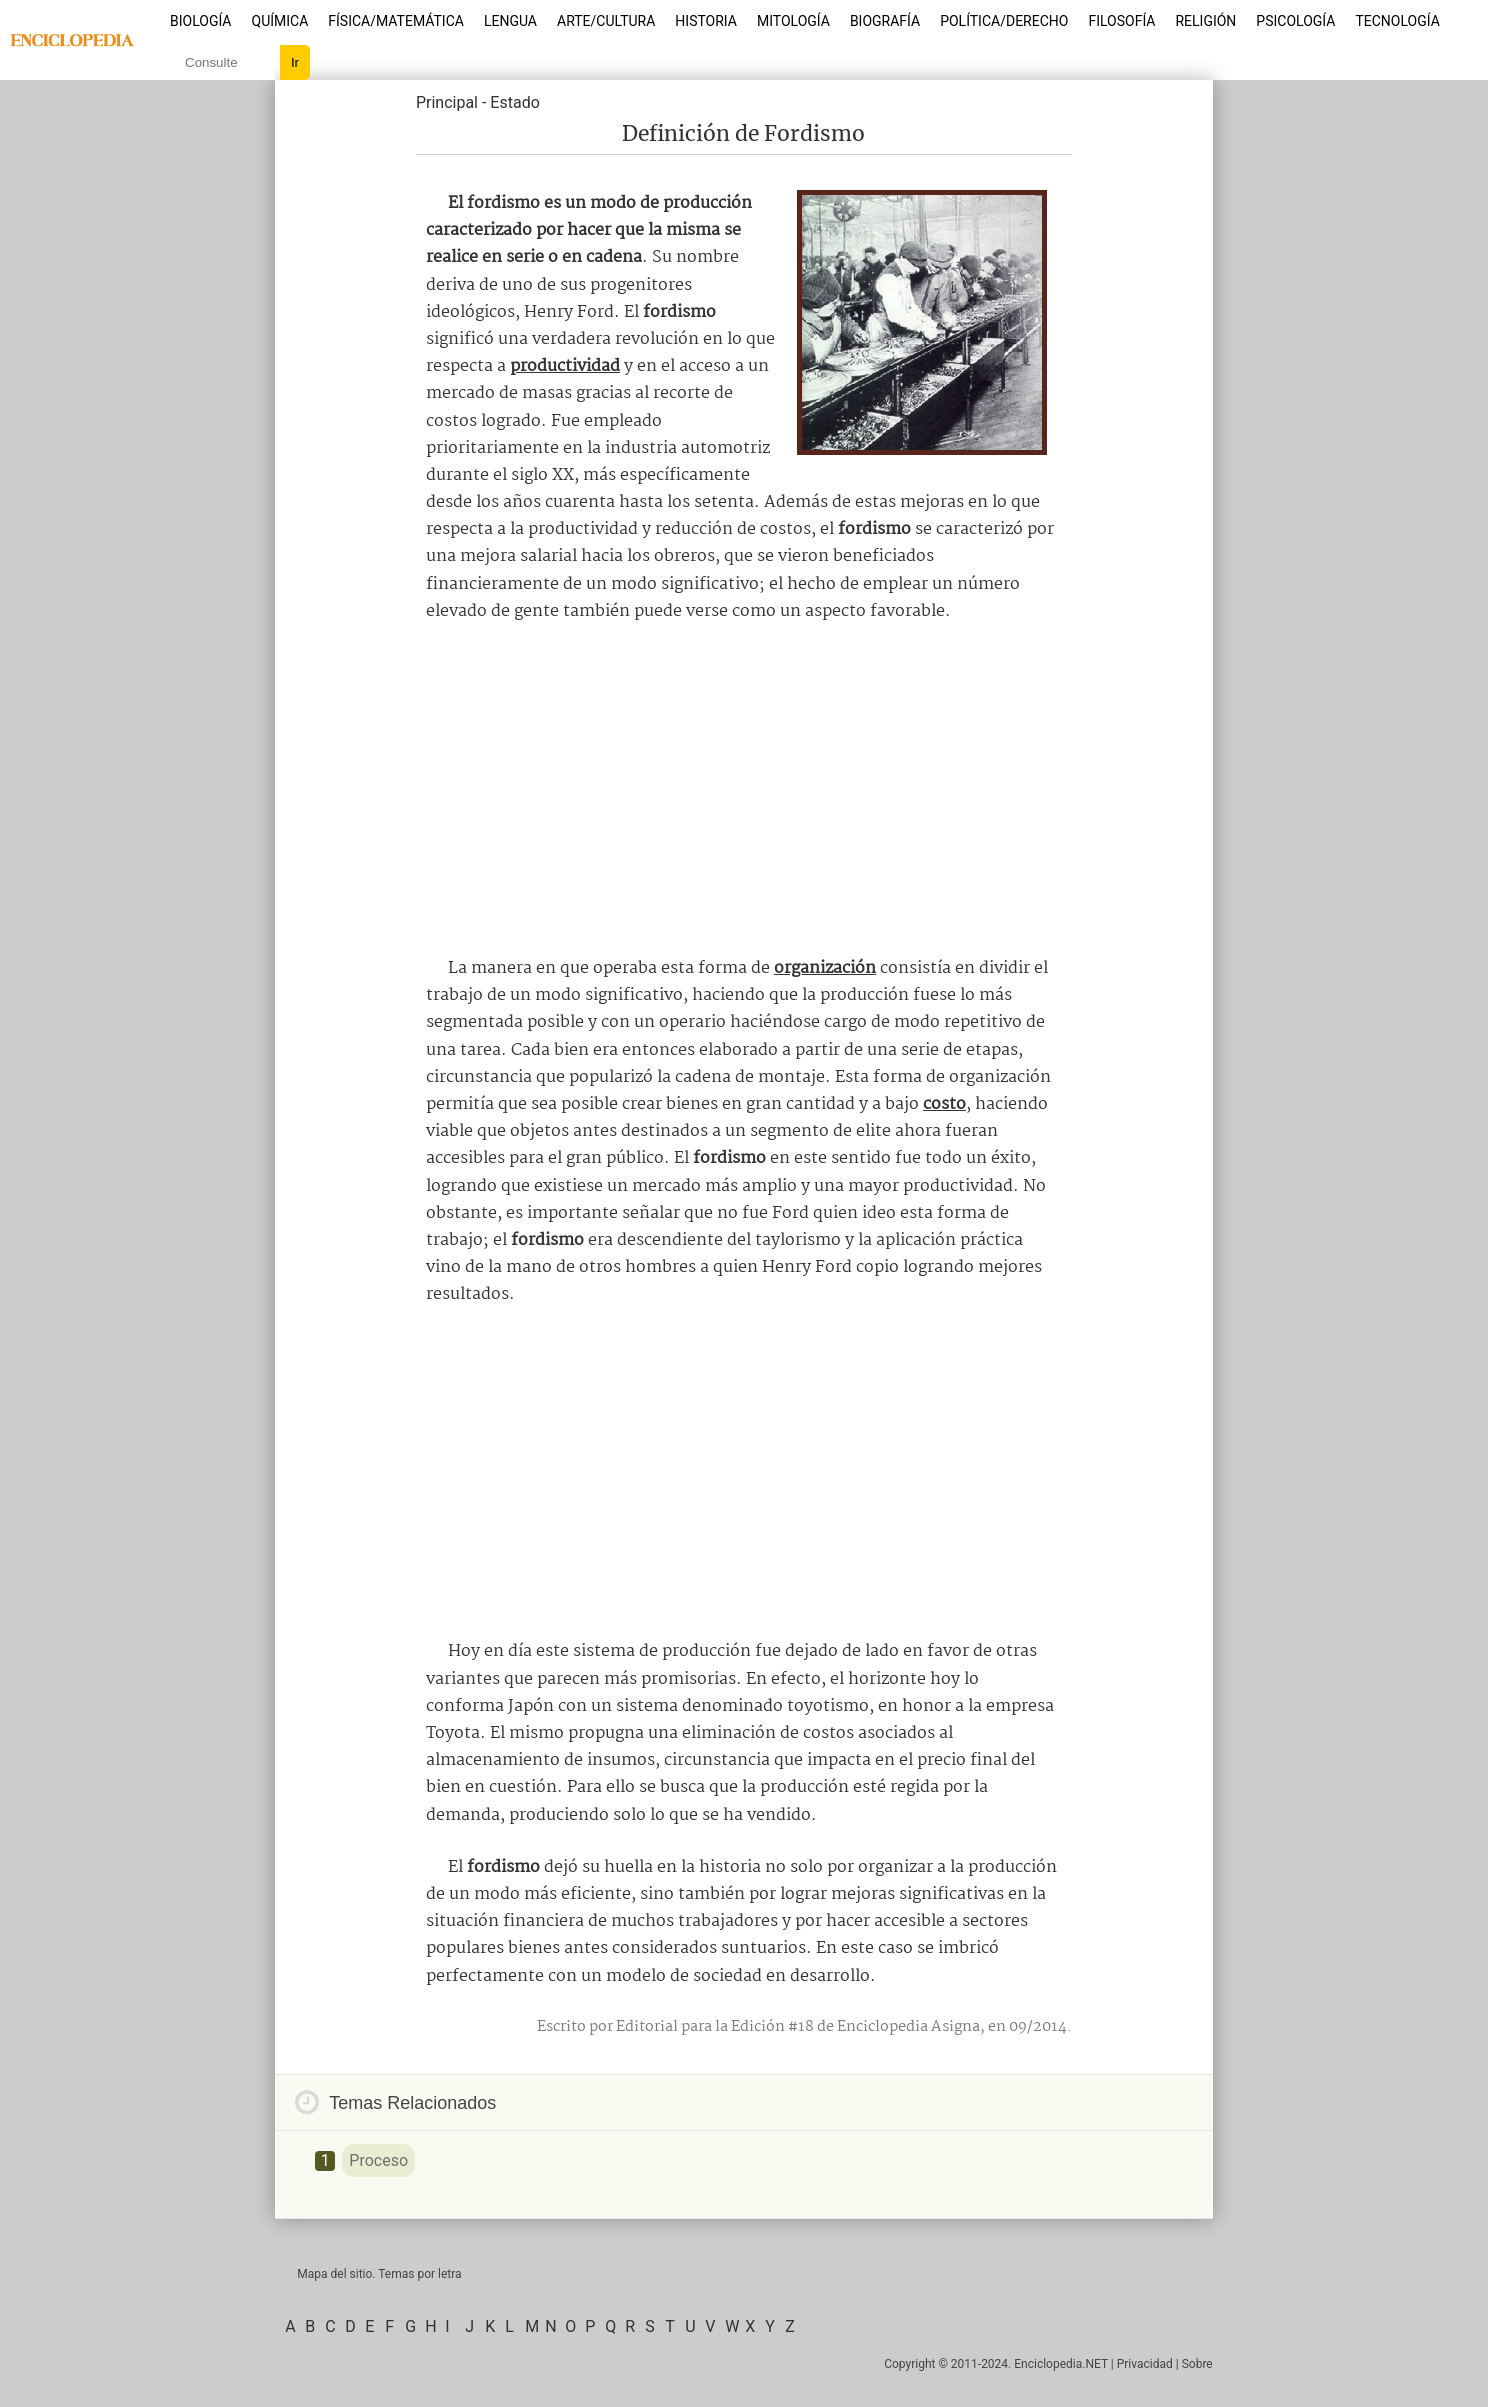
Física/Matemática (396, 21)
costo (944, 1104)
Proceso (378, 2160)
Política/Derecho (1004, 21)
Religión (1205, 21)
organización (825, 968)
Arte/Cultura (606, 21)
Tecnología (1397, 21)
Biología (201, 21)
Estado (514, 102)
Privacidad (1145, 2364)
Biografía (885, 21)
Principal (447, 102)
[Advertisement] (744, 790)
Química (280, 21)
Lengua (510, 21)
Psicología (1295, 21)
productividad (565, 366)
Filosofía (1121, 21)
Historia (706, 21)
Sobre (1197, 2364)
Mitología (793, 21)
